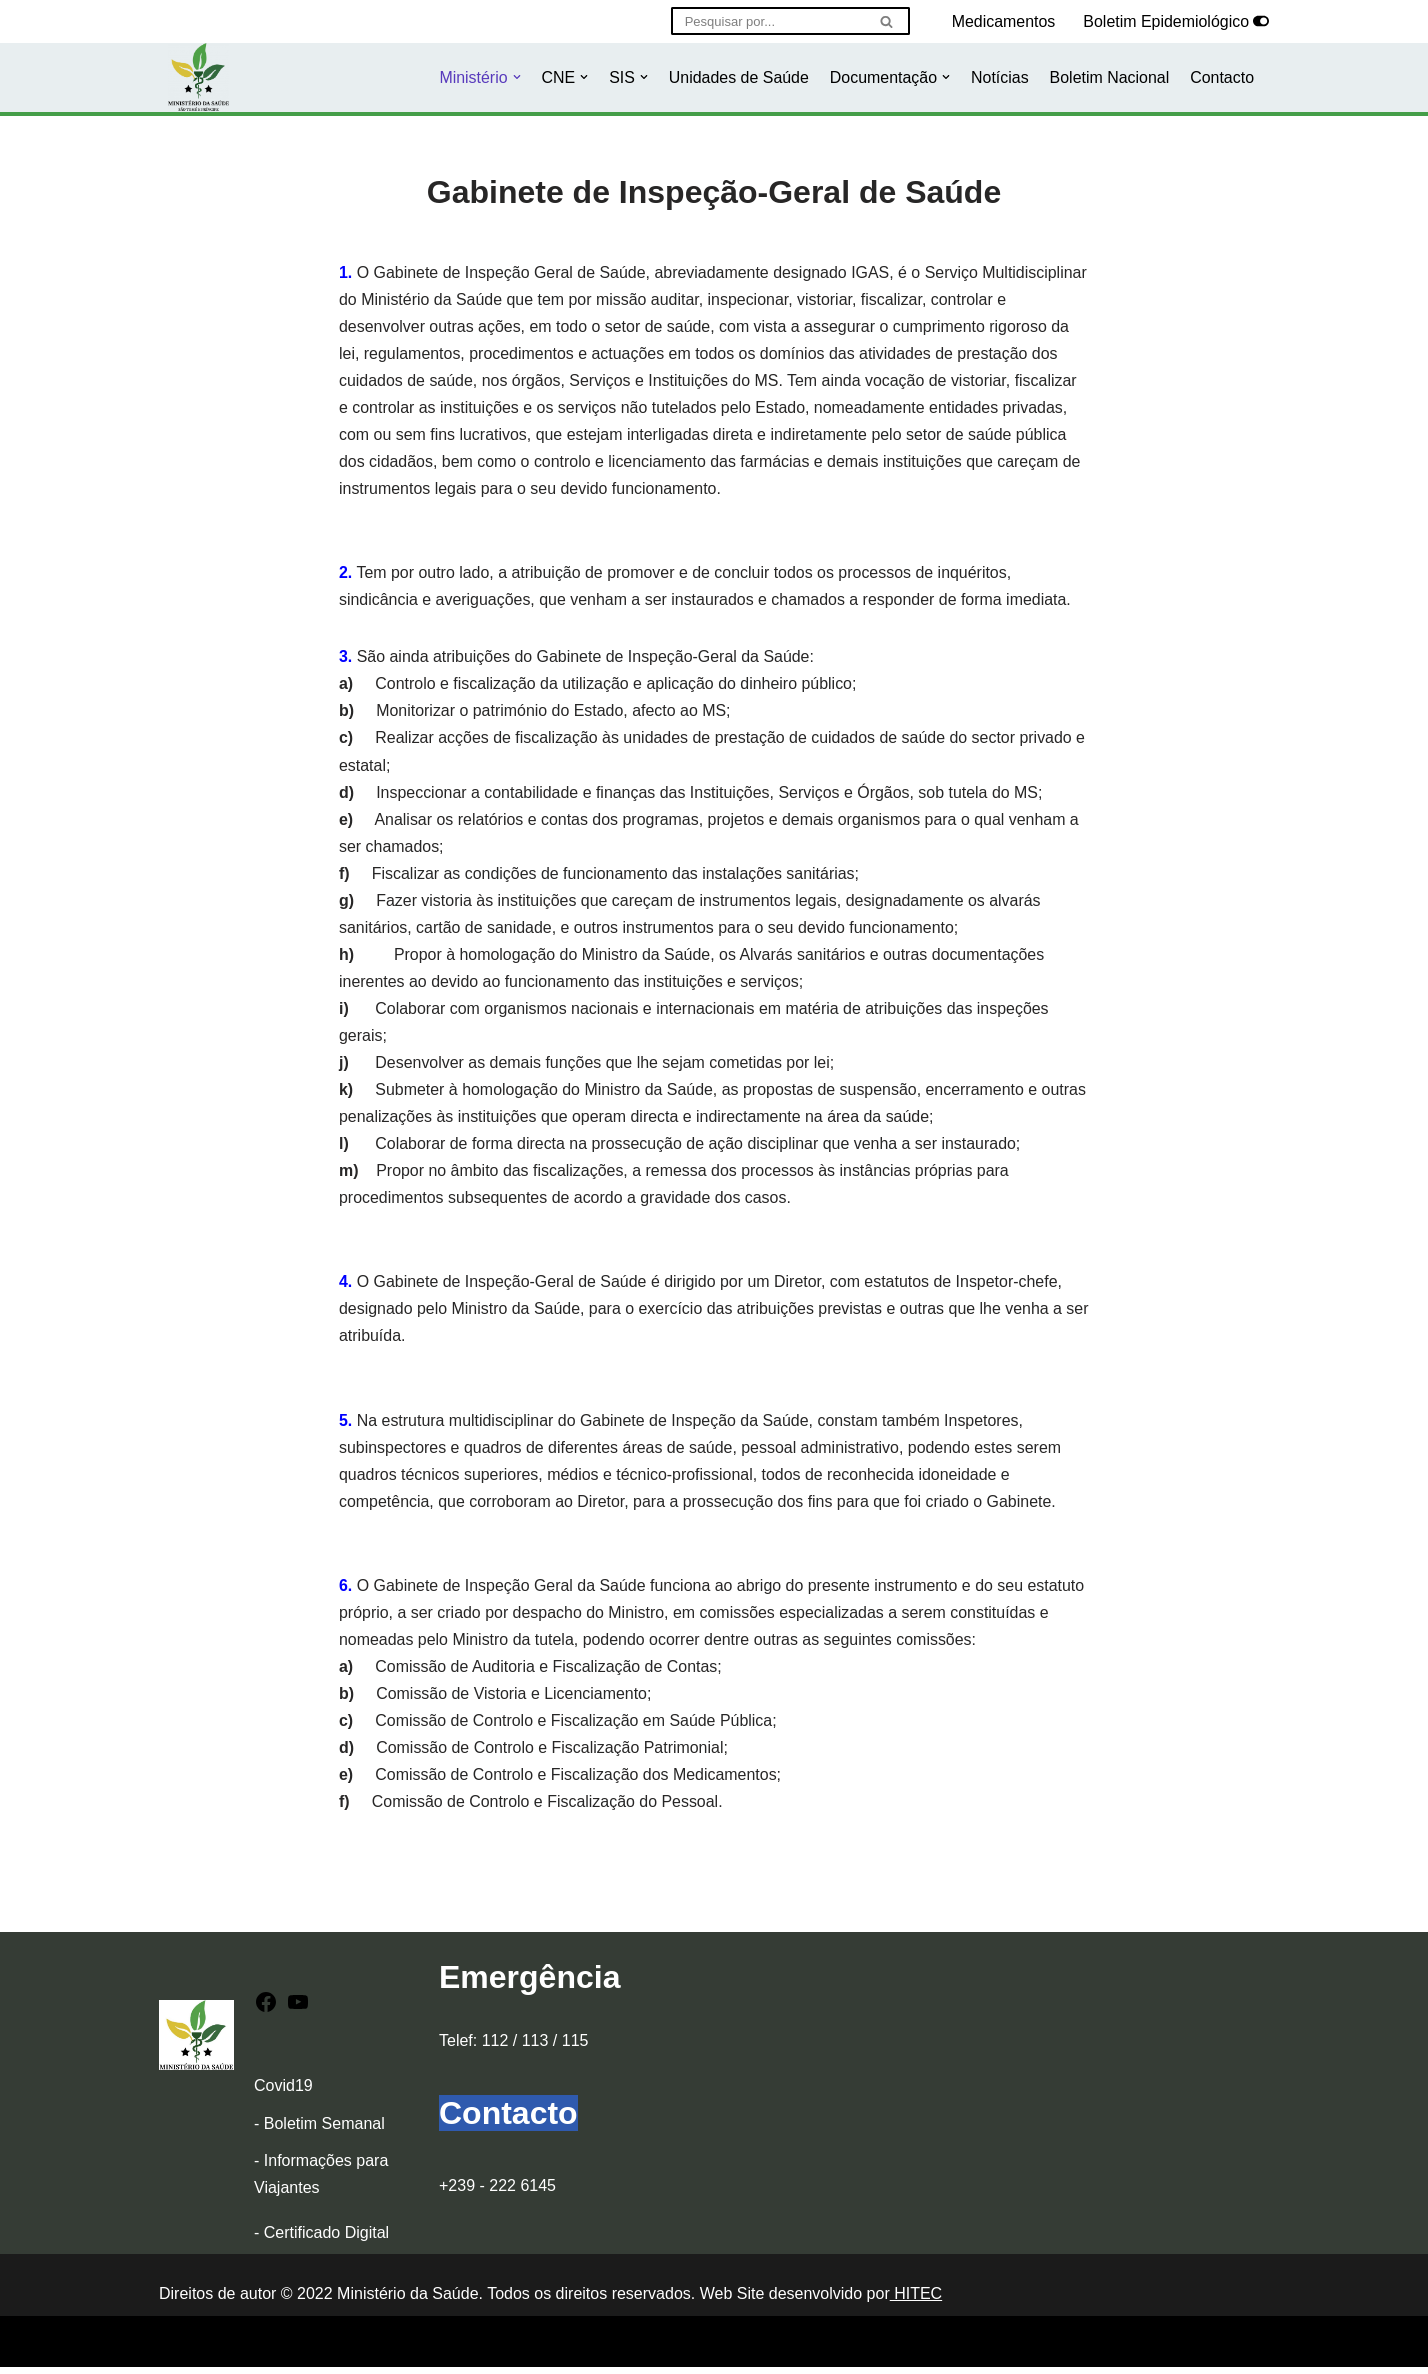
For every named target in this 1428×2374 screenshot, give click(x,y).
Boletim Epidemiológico (1166, 21)
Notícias (999, 77)
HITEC (916, 2301)
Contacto (1222, 77)
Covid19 (283, 2093)
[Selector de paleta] (1261, 21)
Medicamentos (1003, 21)
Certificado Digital (326, 2240)
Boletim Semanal (324, 2130)
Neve (177, 2348)
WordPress (335, 2348)
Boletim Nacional (1109, 77)
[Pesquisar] (767, 21)
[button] (514, 77)
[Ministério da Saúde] (198, 77)
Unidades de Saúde (737, 77)
